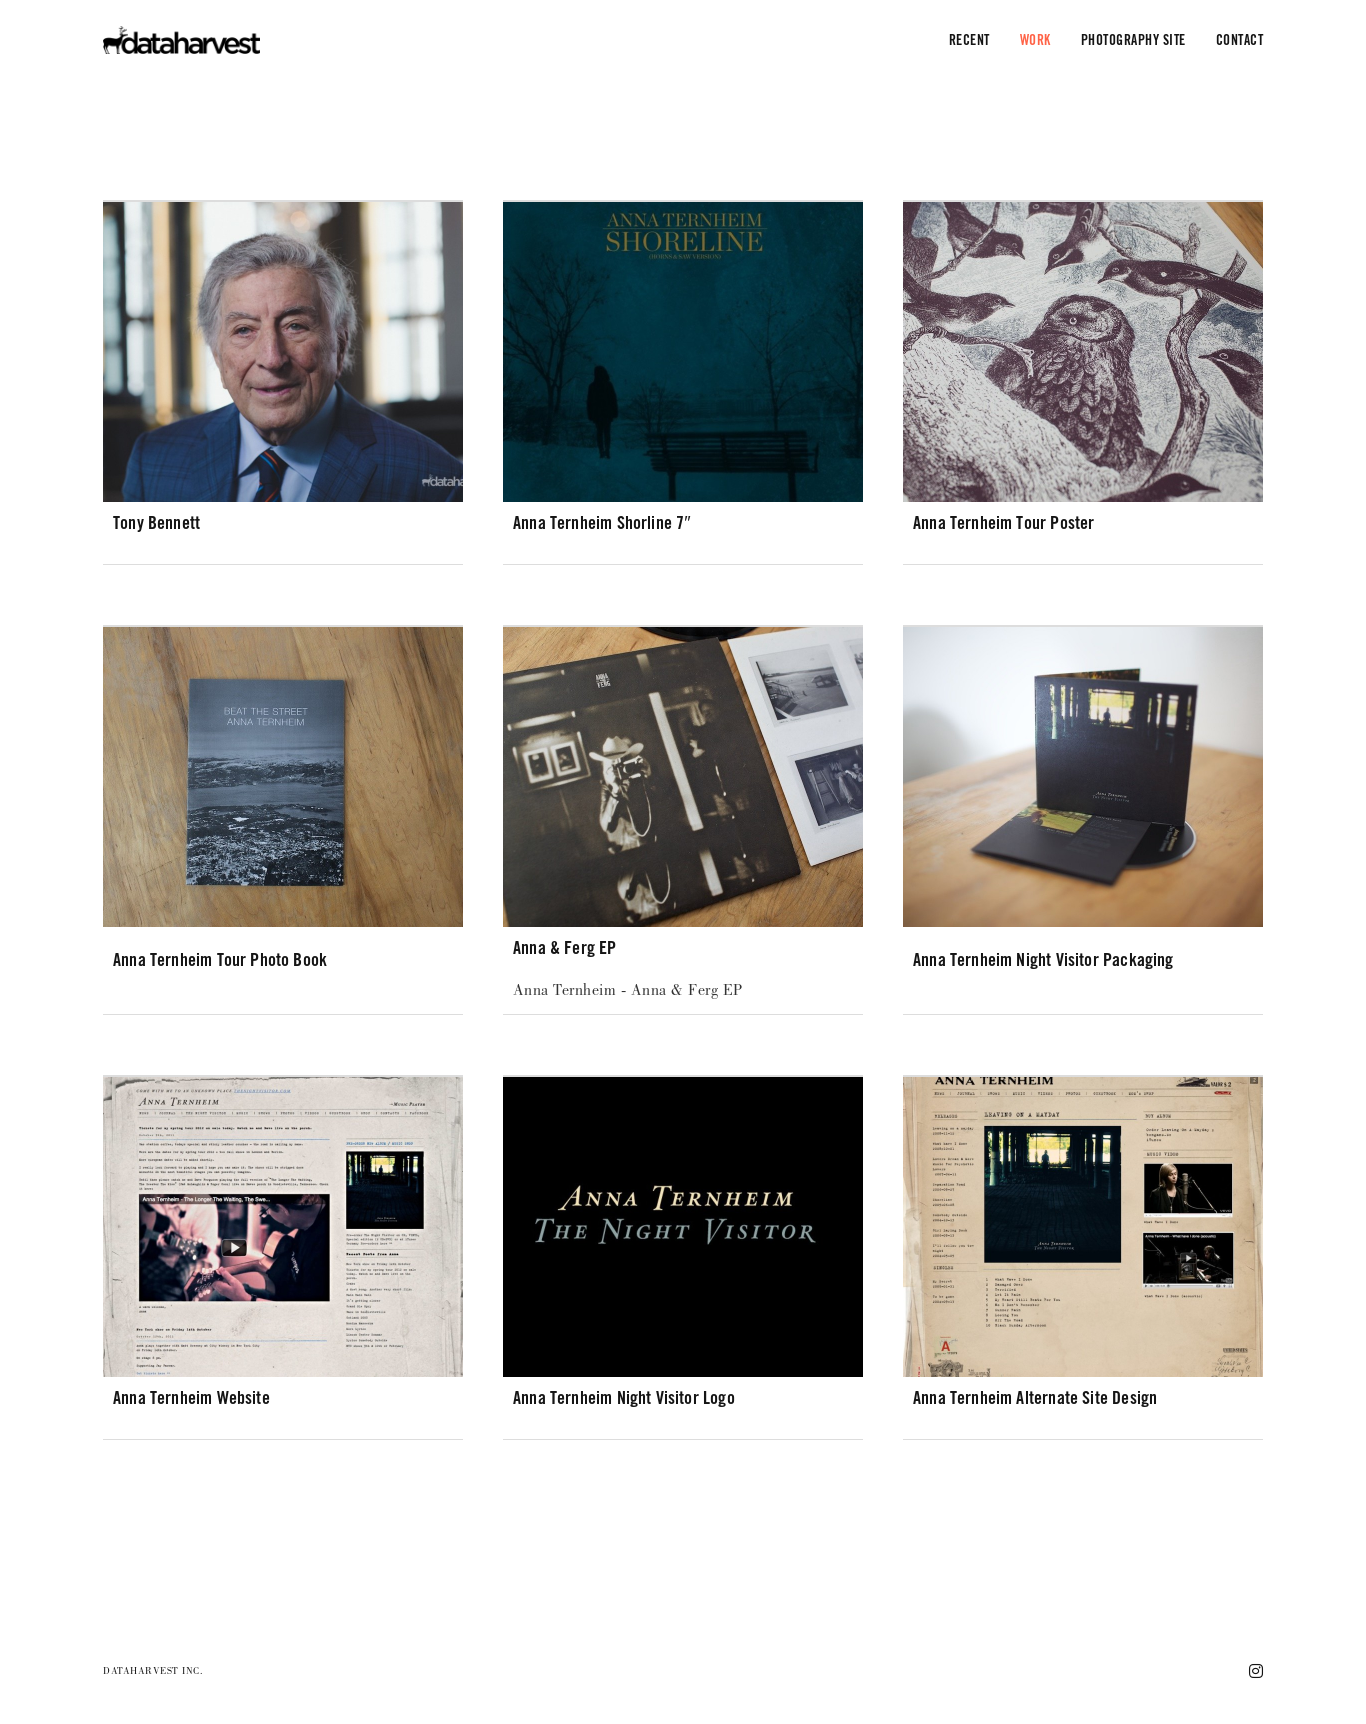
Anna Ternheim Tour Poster (1004, 522)
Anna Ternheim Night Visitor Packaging (1043, 959)
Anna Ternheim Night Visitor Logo (624, 1397)
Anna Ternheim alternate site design (1035, 1397)
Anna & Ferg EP (565, 947)
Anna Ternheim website (191, 1397)
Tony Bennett (156, 522)
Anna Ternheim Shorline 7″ (602, 522)
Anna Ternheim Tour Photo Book (220, 959)
